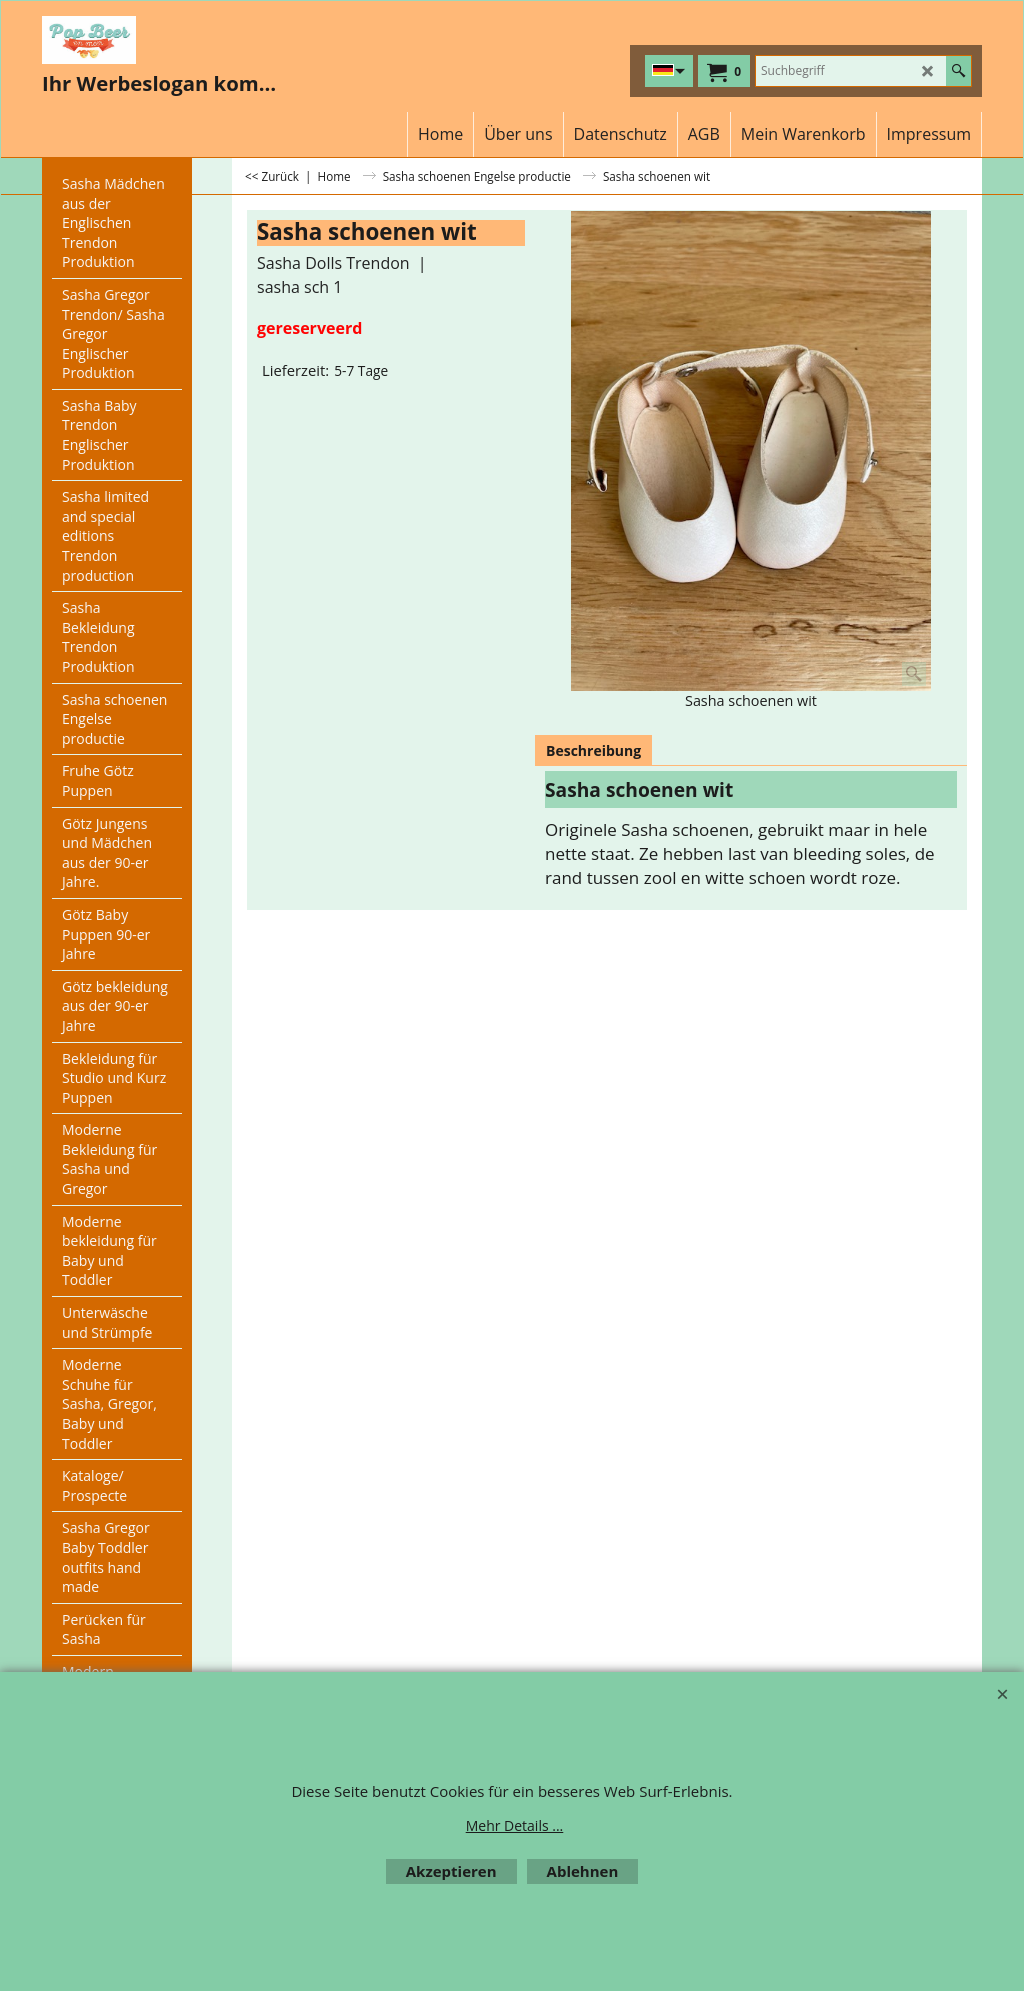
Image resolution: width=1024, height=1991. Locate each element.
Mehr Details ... (515, 1825)
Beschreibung (593, 750)
